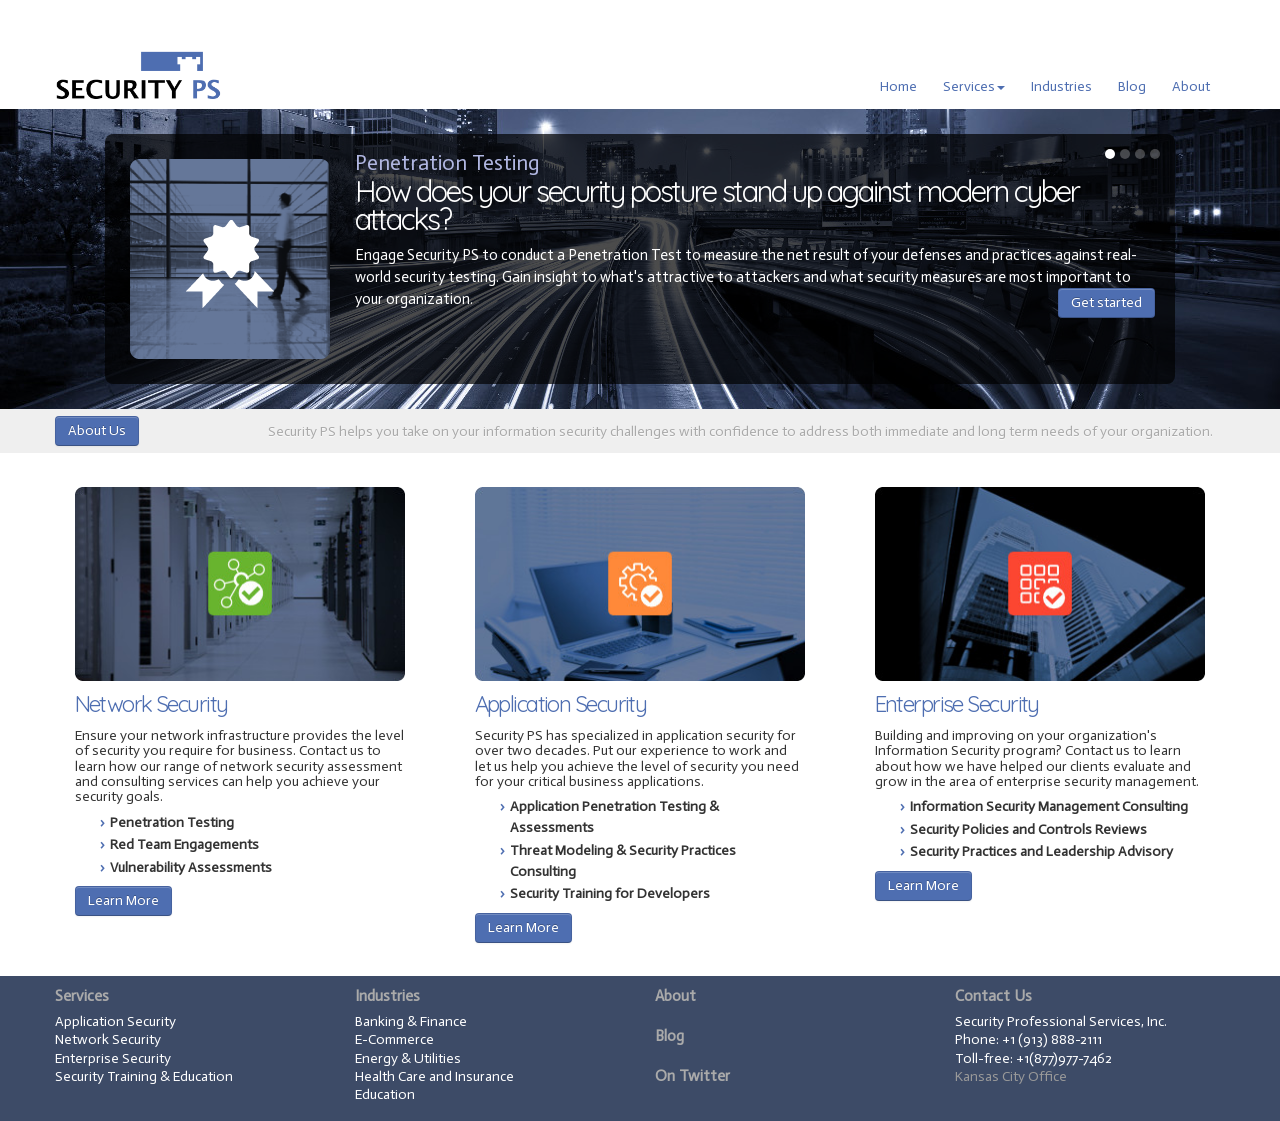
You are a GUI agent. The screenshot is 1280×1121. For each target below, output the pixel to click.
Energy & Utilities (408, 1058)
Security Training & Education (144, 1076)
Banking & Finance (411, 1021)
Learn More (123, 900)
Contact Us (993, 996)
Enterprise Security (957, 704)
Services (974, 86)
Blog (1132, 86)
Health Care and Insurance (434, 1076)
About (1191, 86)
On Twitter (692, 1076)
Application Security (561, 704)
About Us (97, 430)
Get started (1106, 302)
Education (385, 1094)
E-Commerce (394, 1039)
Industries (1061, 86)
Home (898, 86)
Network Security (151, 704)
